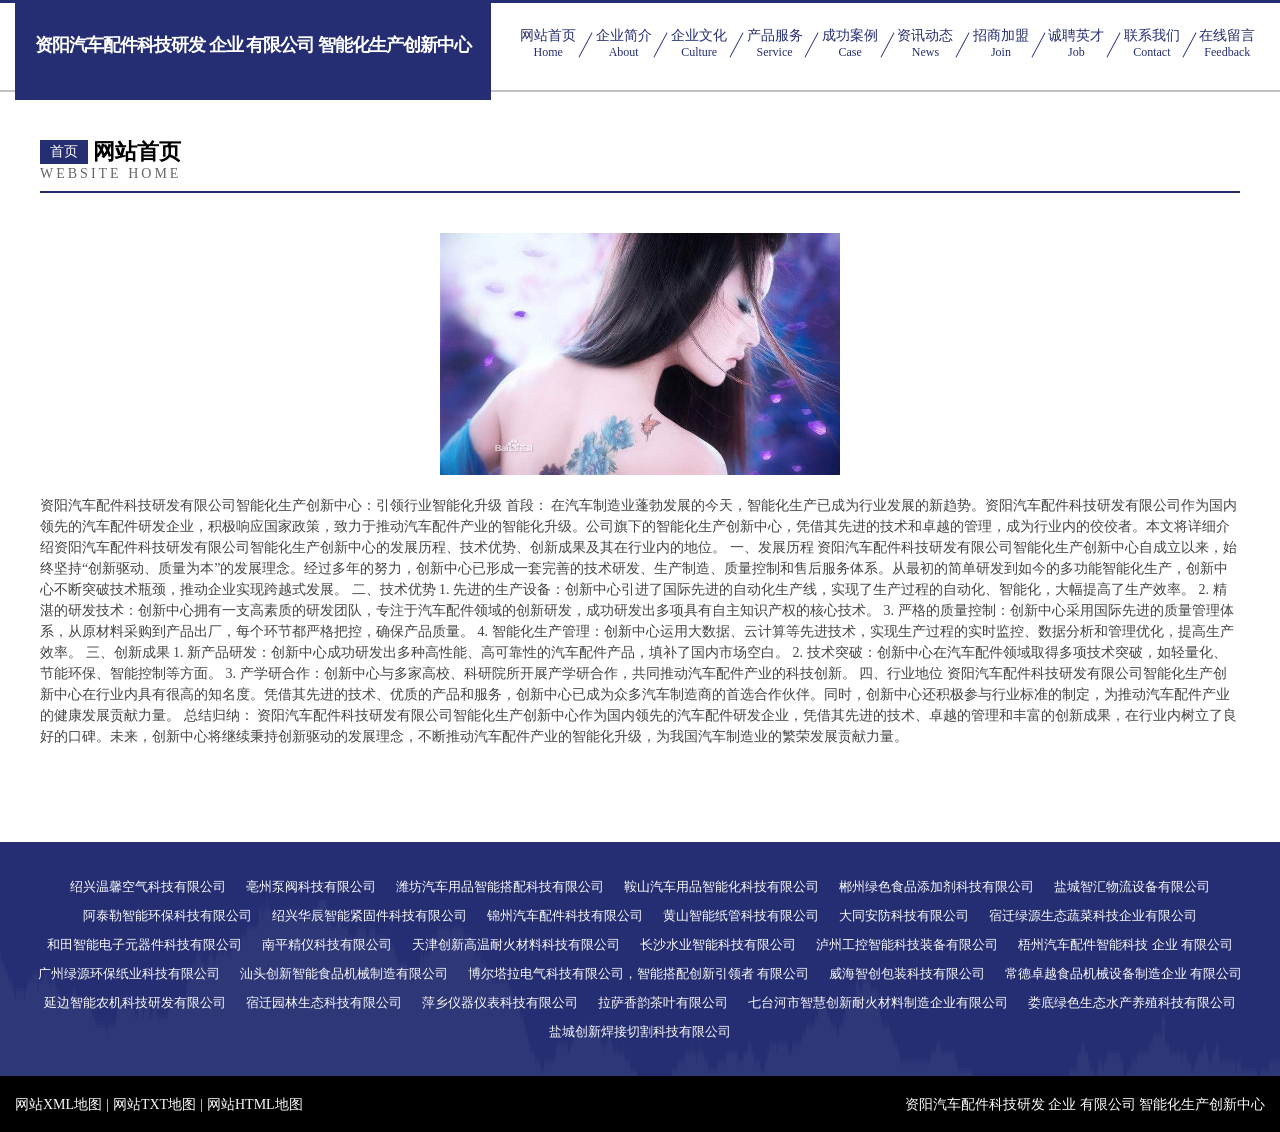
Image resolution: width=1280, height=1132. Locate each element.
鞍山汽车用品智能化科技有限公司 (721, 886)
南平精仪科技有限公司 (327, 944)
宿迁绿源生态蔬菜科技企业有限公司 (1093, 915)
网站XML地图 (58, 1104)
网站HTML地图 (255, 1104)
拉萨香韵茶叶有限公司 (663, 1002)
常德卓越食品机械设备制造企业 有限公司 (1123, 973)
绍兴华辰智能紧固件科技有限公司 (369, 915)
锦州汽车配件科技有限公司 (565, 915)
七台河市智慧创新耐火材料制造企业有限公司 (878, 1002)
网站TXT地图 (154, 1104)
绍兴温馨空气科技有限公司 (148, 886)
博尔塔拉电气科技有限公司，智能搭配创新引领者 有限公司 (638, 973)
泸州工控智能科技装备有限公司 (907, 944)
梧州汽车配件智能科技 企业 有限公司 (1125, 944)
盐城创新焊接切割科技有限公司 (640, 1031)
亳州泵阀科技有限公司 (311, 886)
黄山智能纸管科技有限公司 (741, 915)
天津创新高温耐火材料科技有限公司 (516, 944)
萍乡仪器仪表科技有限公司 (500, 1002)
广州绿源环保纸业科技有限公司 (129, 973)
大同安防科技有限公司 (904, 915)
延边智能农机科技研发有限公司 (135, 1002)
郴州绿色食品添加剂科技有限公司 (936, 886)
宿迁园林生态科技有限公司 (324, 1002)
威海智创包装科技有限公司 (907, 973)
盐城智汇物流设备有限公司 (1132, 886)
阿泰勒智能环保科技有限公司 (167, 915)
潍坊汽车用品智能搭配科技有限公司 (500, 886)
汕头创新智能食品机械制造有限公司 (344, 973)
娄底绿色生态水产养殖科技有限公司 (1132, 1002)
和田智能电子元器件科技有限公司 (144, 944)
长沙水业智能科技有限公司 (718, 944)
